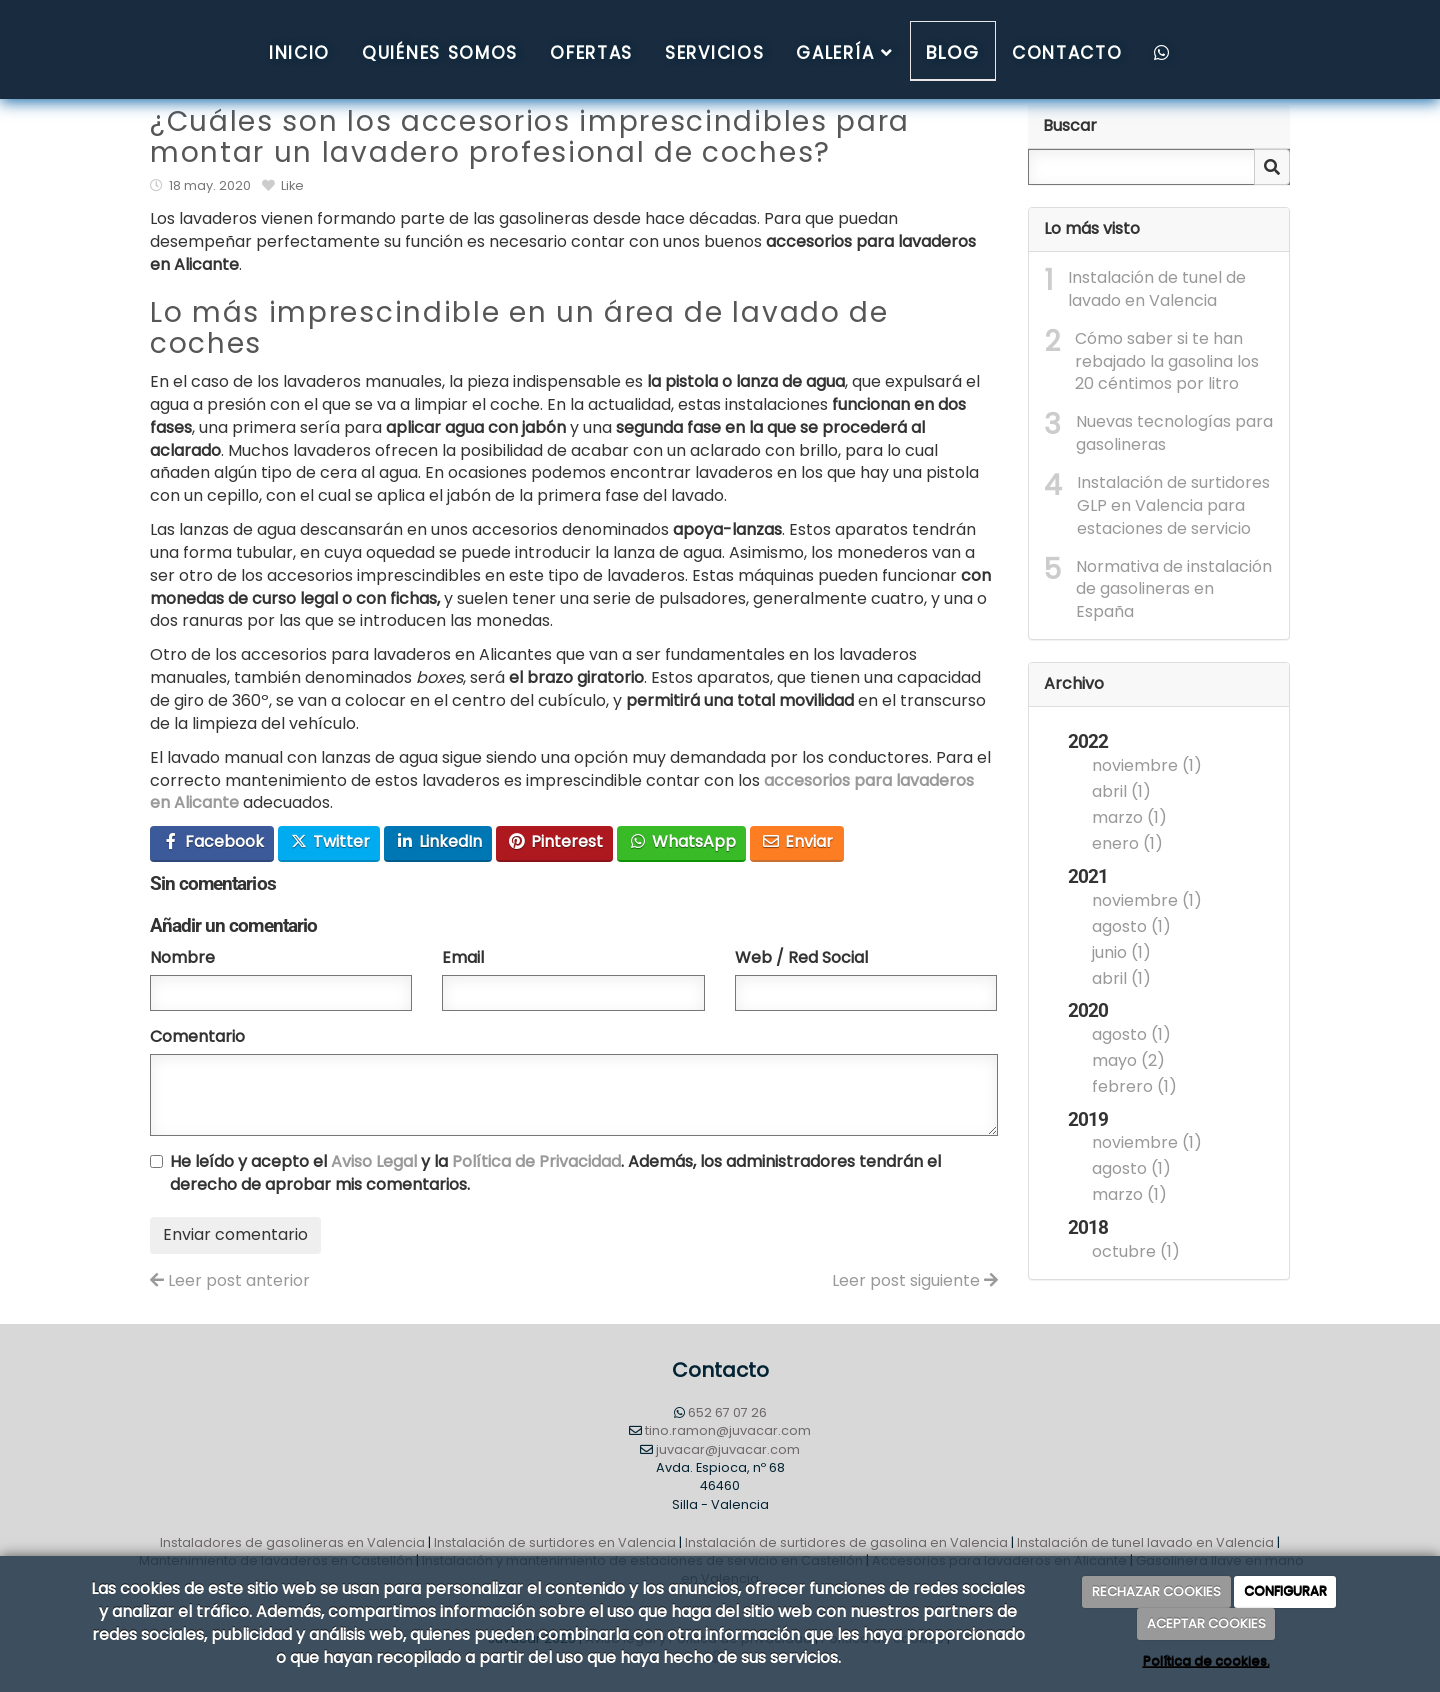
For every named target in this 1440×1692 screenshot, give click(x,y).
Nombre (182, 958)
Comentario (197, 1037)
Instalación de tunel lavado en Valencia (1145, 1542)
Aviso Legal (374, 1161)
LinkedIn (438, 841)
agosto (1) (1131, 926)
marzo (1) (1129, 817)
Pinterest (555, 841)
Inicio (299, 53)
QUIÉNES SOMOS (440, 53)
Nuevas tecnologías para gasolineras (1174, 433)
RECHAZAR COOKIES (1156, 1591)
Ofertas (591, 53)
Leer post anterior (230, 1280)
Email (463, 958)
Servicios (714, 53)
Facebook (212, 841)
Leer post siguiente (915, 1280)
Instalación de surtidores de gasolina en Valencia (846, 1542)
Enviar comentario (235, 1234)
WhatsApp (682, 841)
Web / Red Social (801, 958)
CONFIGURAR (1285, 1591)
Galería (844, 53)
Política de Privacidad (536, 1161)
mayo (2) (1128, 1060)
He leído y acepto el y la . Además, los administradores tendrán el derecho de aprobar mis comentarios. (555, 1173)
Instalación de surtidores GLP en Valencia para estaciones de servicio (1173, 506)
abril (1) (1121, 791)
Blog (953, 52)
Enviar (797, 841)
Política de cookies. (1206, 1661)
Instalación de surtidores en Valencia (555, 1542)
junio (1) (1121, 952)
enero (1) (1127, 843)
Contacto (1067, 53)
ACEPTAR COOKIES (1206, 1623)
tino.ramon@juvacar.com (728, 1430)
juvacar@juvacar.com (728, 1449)
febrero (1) (1134, 1086)
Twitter (329, 841)
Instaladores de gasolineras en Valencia (292, 1542)
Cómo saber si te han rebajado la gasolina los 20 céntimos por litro (1167, 362)
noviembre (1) (1147, 765)
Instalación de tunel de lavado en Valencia (1157, 289)
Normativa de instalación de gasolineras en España (1174, 590)
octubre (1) (1136, 1251)
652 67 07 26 (727, 1412)
